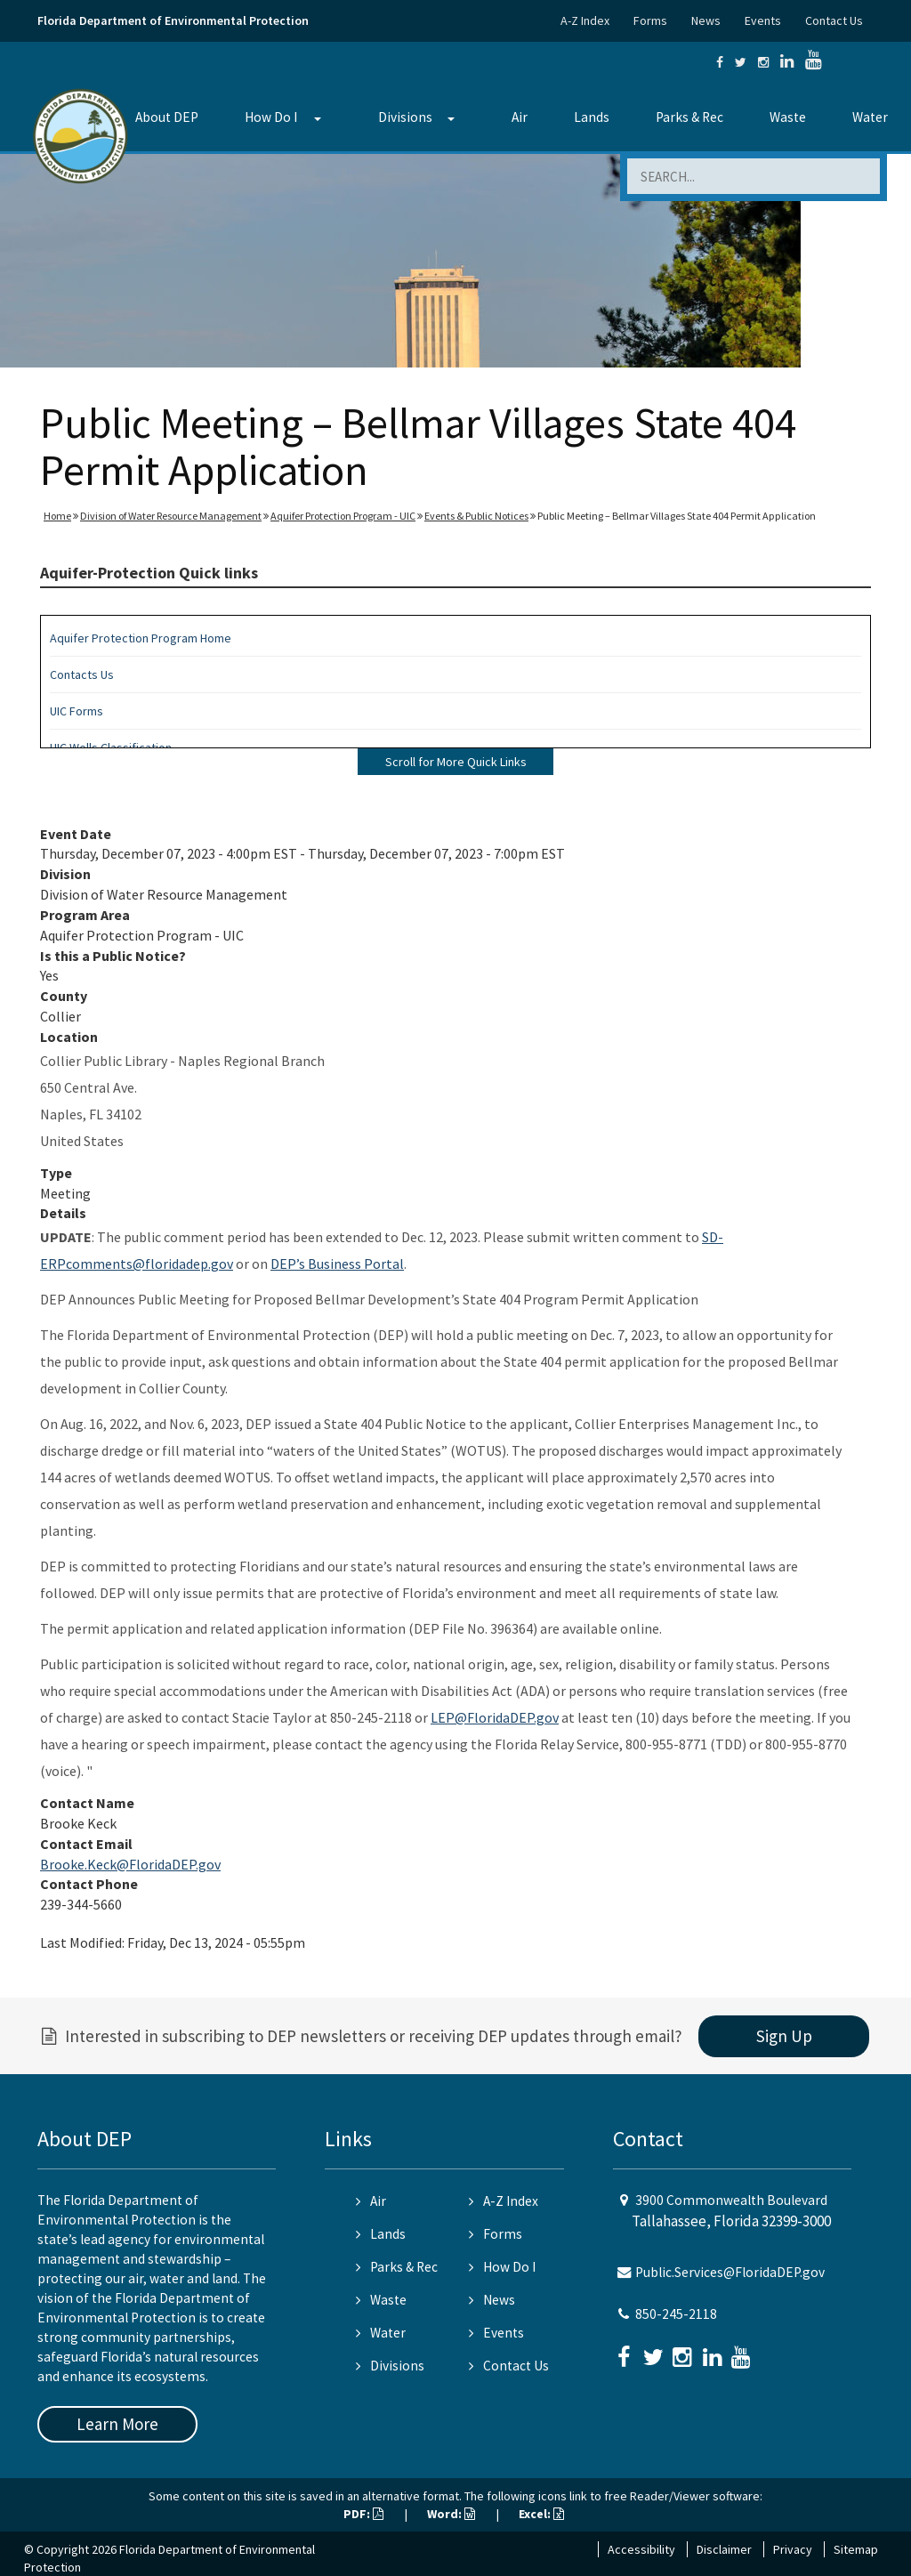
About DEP (166, 117)
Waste (788, 117)
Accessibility (641, 2549)
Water (870, 117)
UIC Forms (76, 711)
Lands (591, 117)
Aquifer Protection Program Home (140, 638)
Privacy (792, 2549)
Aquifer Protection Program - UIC (342, 515)
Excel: (541, 2514)
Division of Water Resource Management (171, 515)
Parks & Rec (689, 117)
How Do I (271, 117)
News (706, 20)
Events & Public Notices (476, 515)
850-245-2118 (676, 2313)
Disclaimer (724, 2549)
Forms (650, 20)
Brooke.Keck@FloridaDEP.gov (130, 1864)
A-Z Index (584, 20)
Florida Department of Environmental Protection (173, 20)
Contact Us (834, 20)
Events (763, 20)
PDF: (363, 2514)
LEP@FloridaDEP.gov (495, 1717)
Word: (451, 2514)
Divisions (405, 117)
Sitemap (856, 2549)
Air (520, 117)
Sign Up (784, 2036)
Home (57, 515)
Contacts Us (82, 674)
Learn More (117, 2424)
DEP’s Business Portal (337, 1263)
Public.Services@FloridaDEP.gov (730, 2272)
